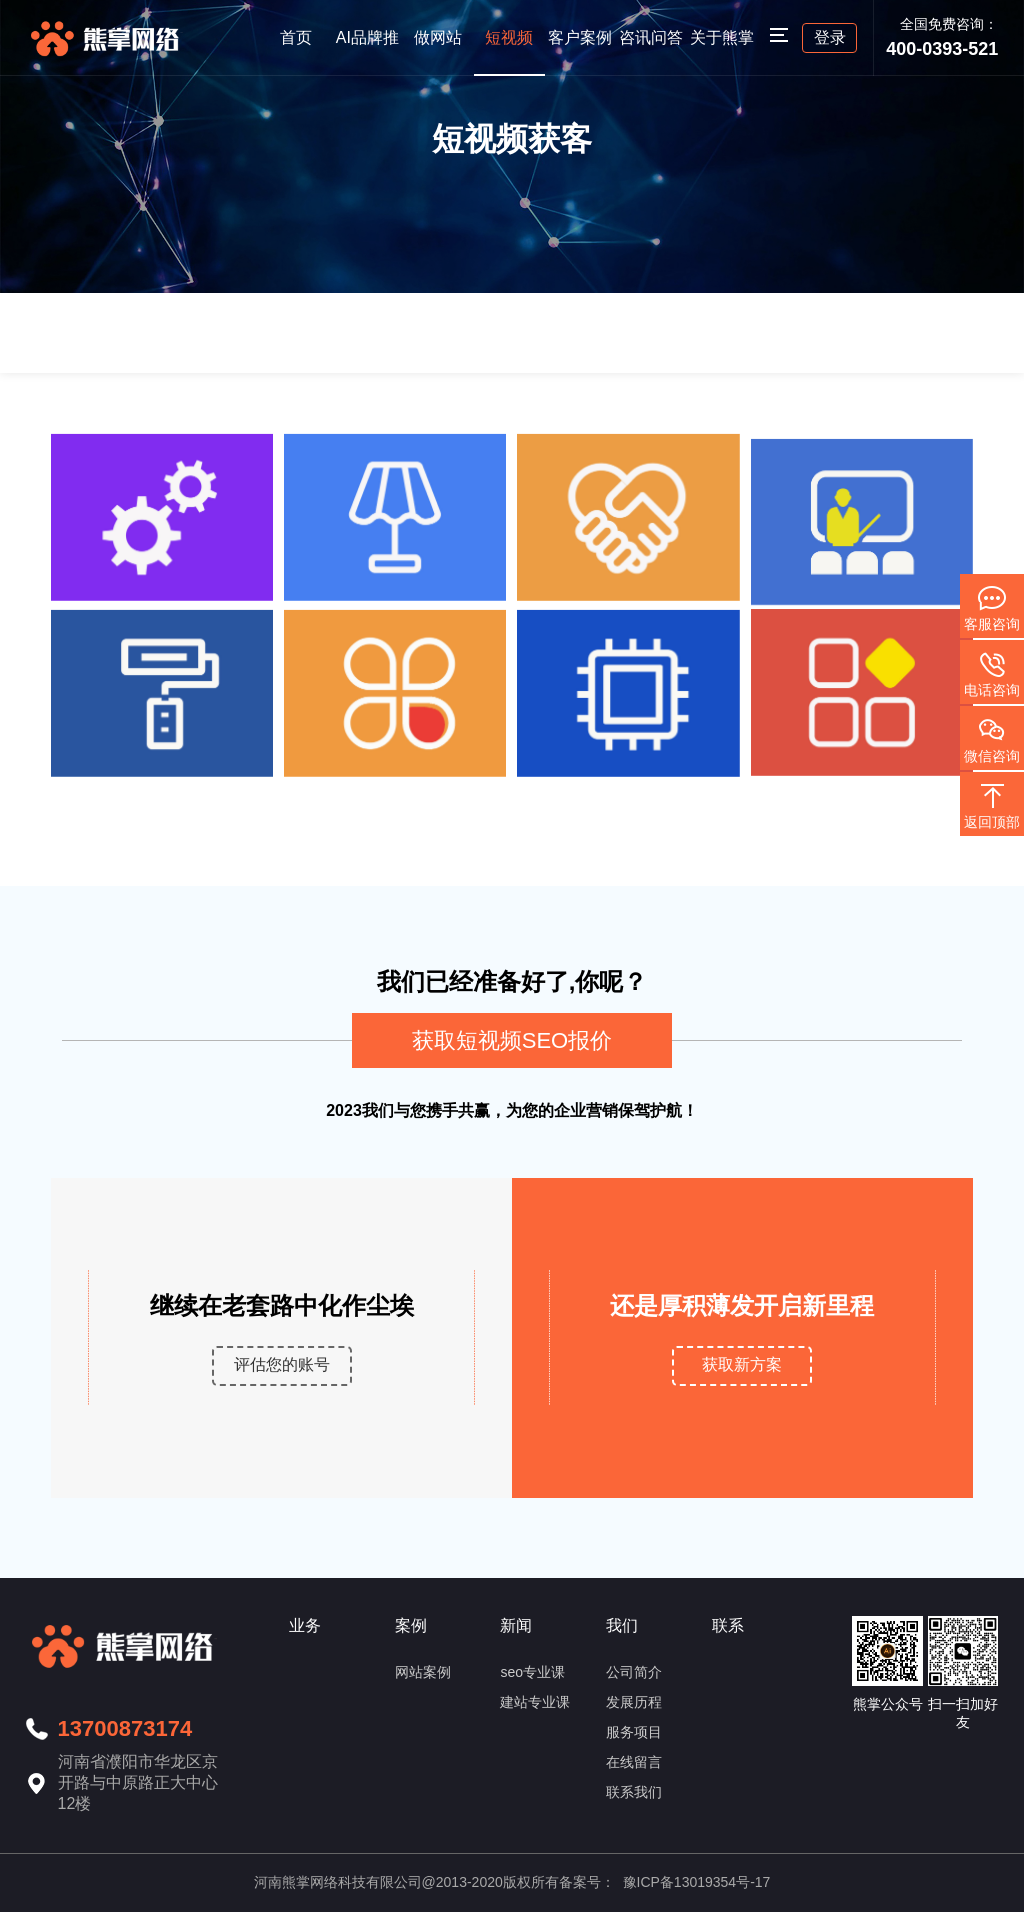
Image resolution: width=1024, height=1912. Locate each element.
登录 (830, 37)
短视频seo (509, 52)
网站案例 (423, 1672)
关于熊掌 (722, 37)
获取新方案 (742, 1364)
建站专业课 (535, 1702)
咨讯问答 (651, 37)
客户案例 (580, 37)
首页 (296, 37)
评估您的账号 (282, 1364)
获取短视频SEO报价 (512, 1040)
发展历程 (634, 1702)
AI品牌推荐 (367, 52)
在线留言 (634, 1762)
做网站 (438, 37)
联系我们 (634, 1792)
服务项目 (634, 1732)
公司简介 (634, 1672)
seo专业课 (532, 1672)
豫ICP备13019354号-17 (697, 1882)
